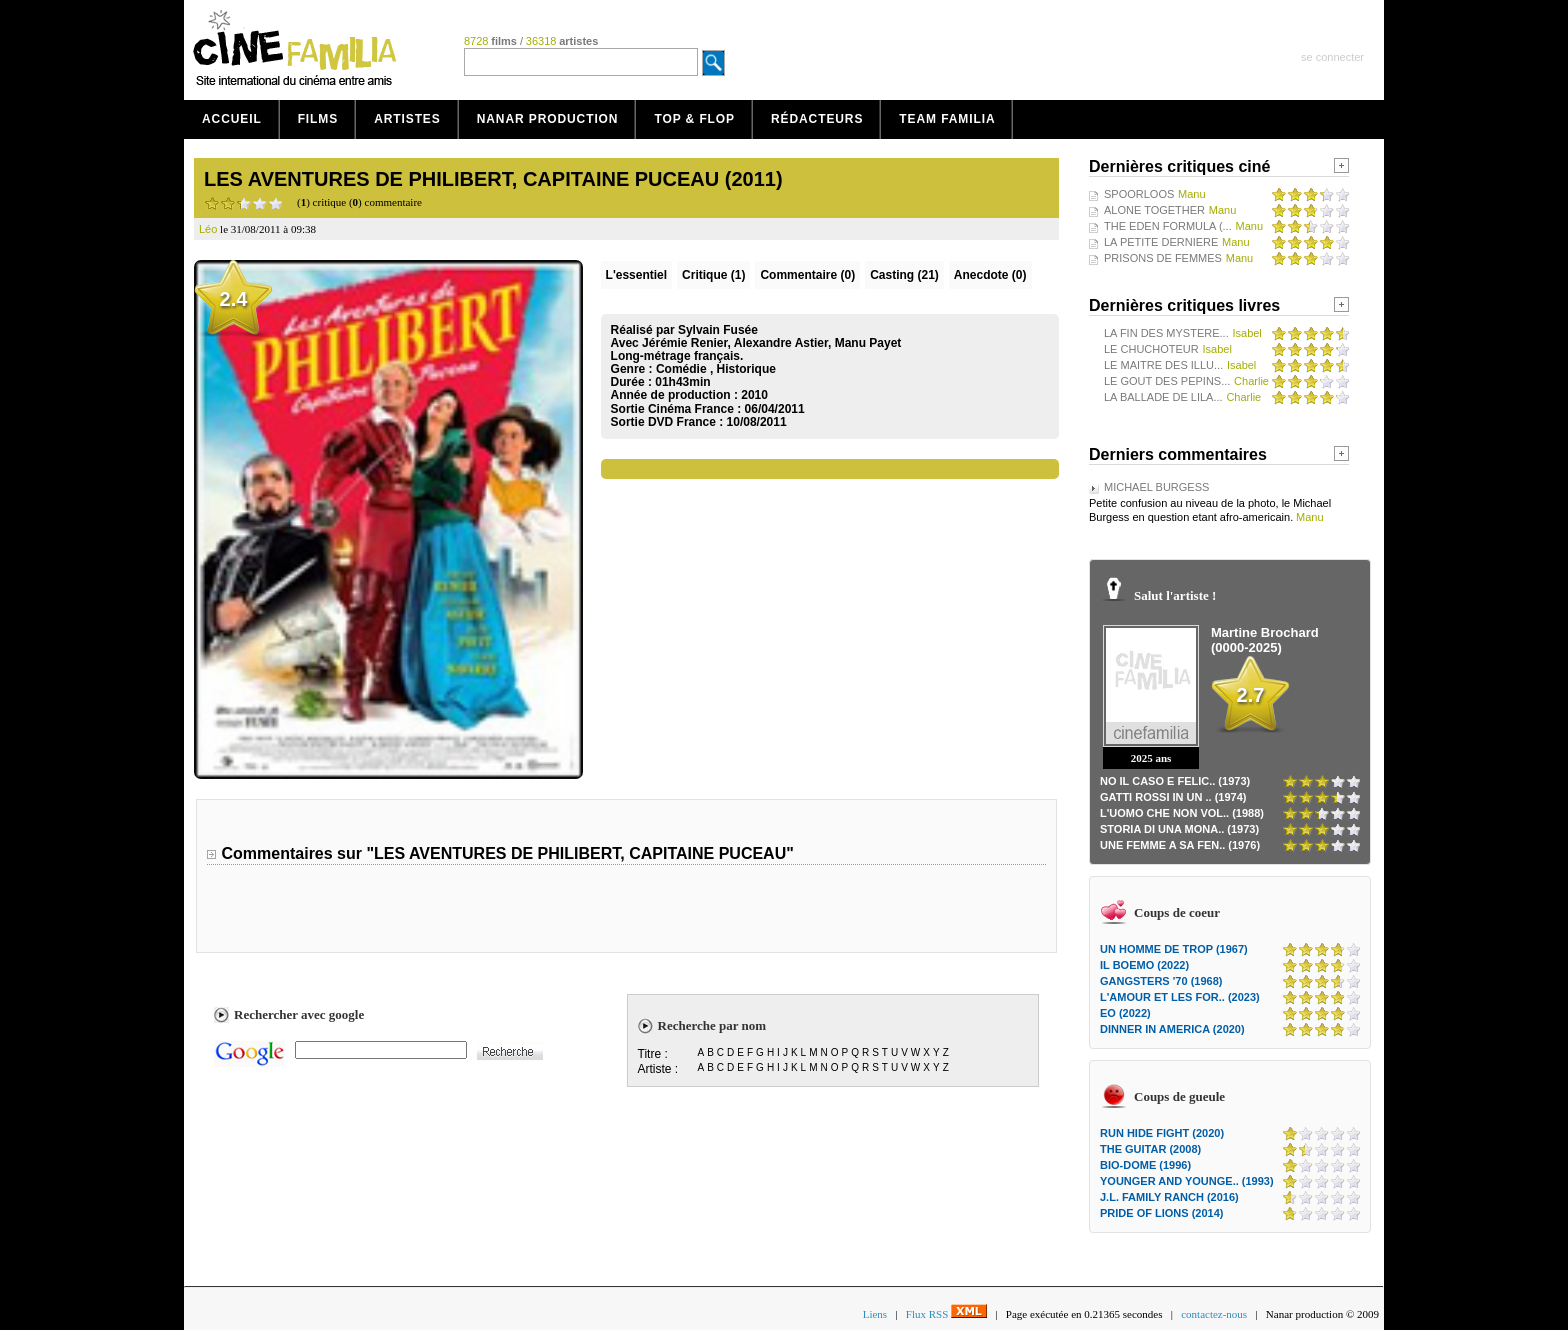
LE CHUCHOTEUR (1151, 349)
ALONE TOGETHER (1154, 210)
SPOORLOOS (1139, 194)
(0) (807, 275)
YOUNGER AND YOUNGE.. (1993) (1187, 1181)
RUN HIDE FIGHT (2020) (1162, 1133)
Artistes (407, 119)
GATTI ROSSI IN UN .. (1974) (1173, 797)
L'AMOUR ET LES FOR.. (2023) (1180, 997)
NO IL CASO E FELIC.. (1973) (1175, 781)
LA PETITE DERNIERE (1161, 242)
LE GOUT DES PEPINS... (1167, 381)
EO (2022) (1125, 1013)
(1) (713, 275)
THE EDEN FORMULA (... (1168, 226)
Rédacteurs (817, 119)
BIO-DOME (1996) (1145, 1165)
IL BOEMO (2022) (1144, 965)
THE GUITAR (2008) (1150, 1149)
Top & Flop (694, 119)
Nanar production (548, 119)
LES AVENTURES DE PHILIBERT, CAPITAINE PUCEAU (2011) (493, 179)
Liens (875, 1314)
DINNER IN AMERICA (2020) (1172, 1029)
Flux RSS (946, 1314)
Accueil (232, 119)
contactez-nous (1214, 1314)
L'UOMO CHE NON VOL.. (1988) (1182, 813)
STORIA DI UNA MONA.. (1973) (1179, 829)
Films (318, 119)
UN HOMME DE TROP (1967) (1174, 949)
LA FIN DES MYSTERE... (1166, 333)
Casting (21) (904, 275)
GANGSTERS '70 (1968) (1161, 981)
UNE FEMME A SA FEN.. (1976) (1180, 845)
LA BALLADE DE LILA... (1163, 397)
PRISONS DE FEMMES (1163, 258)
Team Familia (947, 119)
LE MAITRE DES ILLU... (1163, 365)
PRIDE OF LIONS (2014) (1161, 1213)
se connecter (1332, 57)
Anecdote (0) (990, 275)
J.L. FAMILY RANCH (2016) (1169, 1197)
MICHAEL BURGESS (1156, 487)
